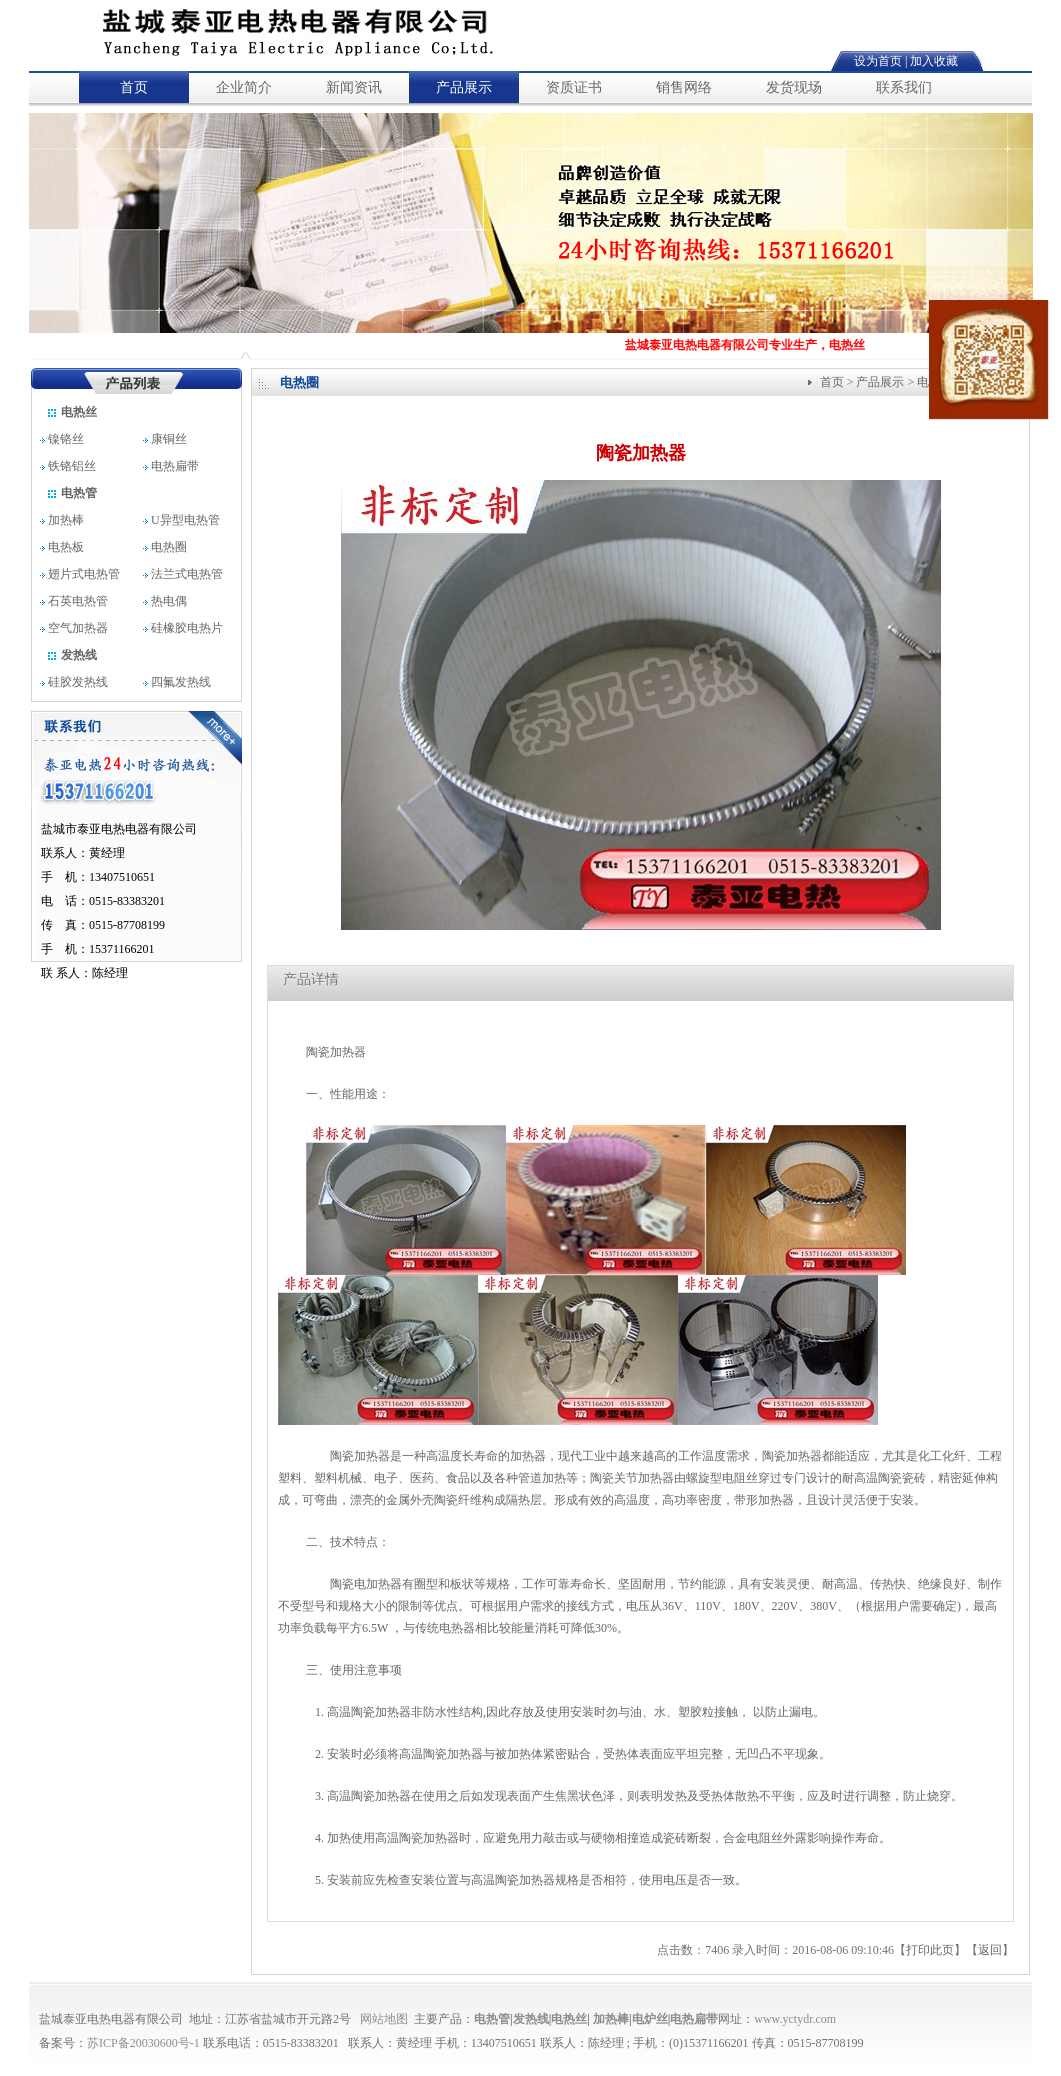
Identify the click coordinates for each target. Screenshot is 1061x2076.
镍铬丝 (69, 439)
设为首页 (878, 61)
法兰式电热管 (183, 574)
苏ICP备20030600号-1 (143, 2043)
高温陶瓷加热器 (369, 1712)
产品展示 (464, 87)
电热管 (71, 493)
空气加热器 (74, 628)
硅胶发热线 (74, 682)
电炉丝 (650, 2019)
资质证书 (574, 87)
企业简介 (244, 87)
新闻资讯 (354, 87)
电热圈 (165, 547)
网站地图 (384, 2019)
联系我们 (904, 87)
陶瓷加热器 (336, 1052)
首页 (134, 87)
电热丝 (71, 412)
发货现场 (794, 87)
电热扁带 (172, 466)
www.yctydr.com (795, 2019)
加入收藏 (934, 61)
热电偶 (165, 601)
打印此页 (930, 1950)
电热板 (62, 547)
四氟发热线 (177, 682)
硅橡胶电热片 (183, 628)
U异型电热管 (181, 520)
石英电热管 (74, 601)
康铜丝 (174, 439)
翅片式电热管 (80, 574)
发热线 (71, 655)
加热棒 (62, 520)
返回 (990, 1950)
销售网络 (684, 87)
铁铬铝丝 (72, 466)
